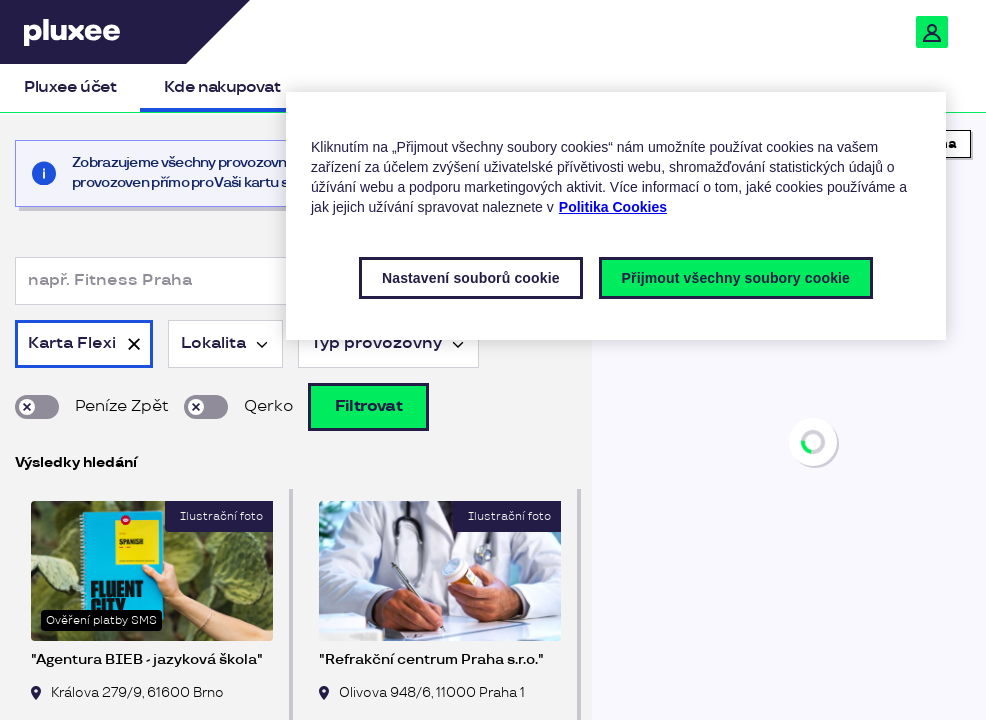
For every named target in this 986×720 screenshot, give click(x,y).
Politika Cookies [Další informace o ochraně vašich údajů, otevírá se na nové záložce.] (613, 207)
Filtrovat (368, 406)
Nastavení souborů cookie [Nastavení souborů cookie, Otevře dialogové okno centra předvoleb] (471, 278)
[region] (789, 417)
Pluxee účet (70, 87)
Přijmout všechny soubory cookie (736, 278)
